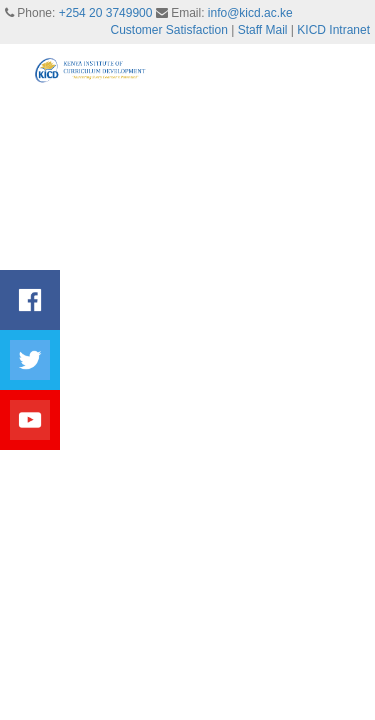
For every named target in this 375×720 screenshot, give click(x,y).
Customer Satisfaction (169, 30)
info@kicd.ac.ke (250, 13)
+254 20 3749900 (106, 13)
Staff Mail (263, 30)
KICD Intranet (333, 30)
